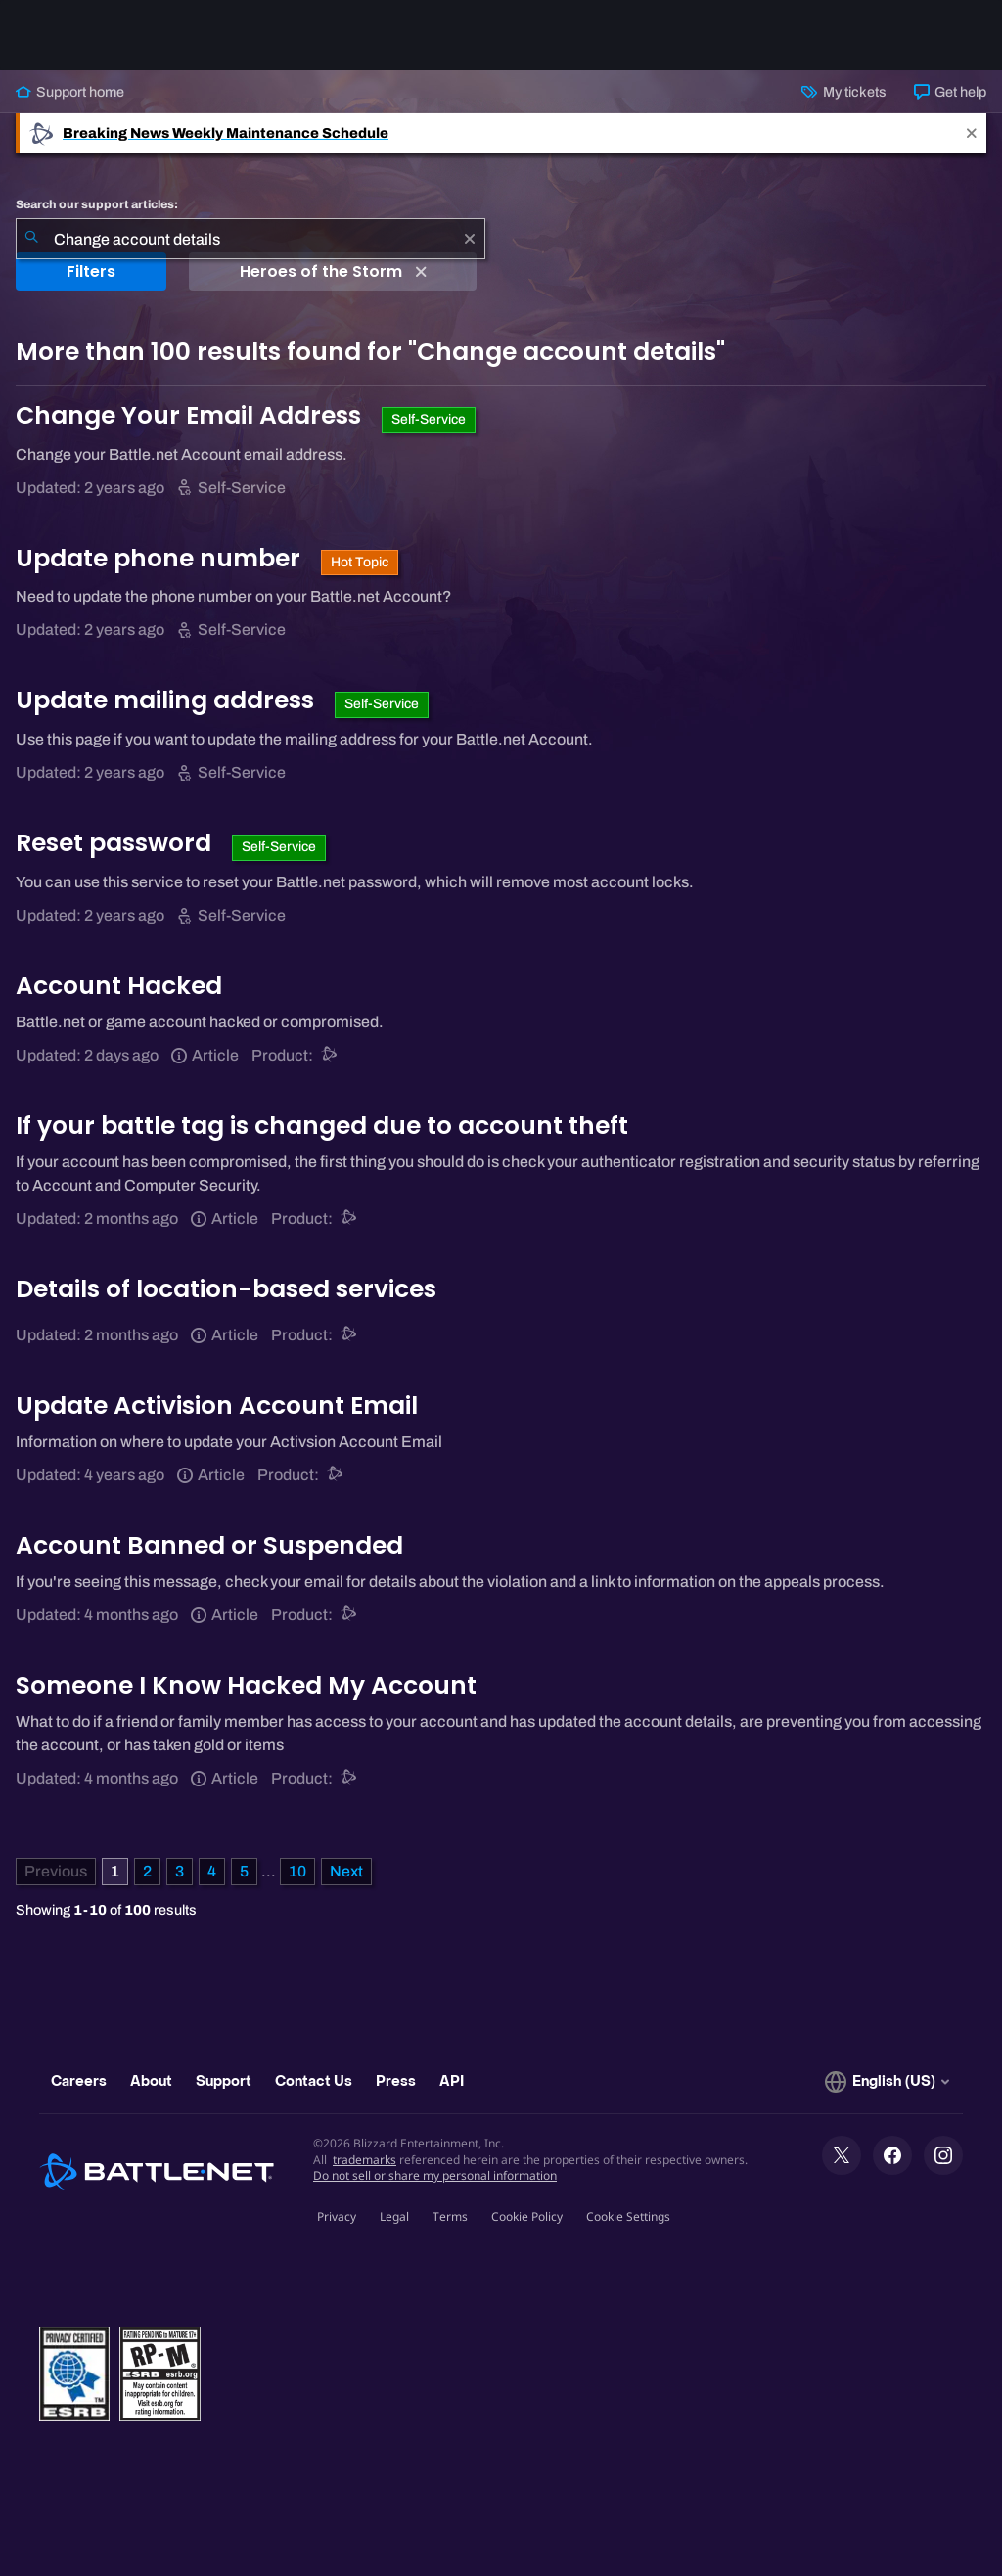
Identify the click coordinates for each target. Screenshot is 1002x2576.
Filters (91, 271)
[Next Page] (346, 1871)
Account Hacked (119, 986)
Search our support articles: (97, 204)
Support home (70, 92)
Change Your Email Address (191, 415)
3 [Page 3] (179, 1871)
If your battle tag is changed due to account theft (322, 1125)
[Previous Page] (56, 1871)
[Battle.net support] (330, 1055)
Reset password (116, 843)
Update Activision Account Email (217, 1405)
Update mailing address (168, 700)
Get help (950, 92)
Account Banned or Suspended (209, 1545)
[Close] (971, 133)
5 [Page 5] (244, 1871)
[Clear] (469, 238)
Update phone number (161, 558)
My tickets (843, 92)
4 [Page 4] (211, 1871)
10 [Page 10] (297, 1871)
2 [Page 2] (147, 1871)
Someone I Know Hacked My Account (246, 1685)
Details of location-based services (226, 1289)
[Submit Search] (31, 238)
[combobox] (250, 238)
